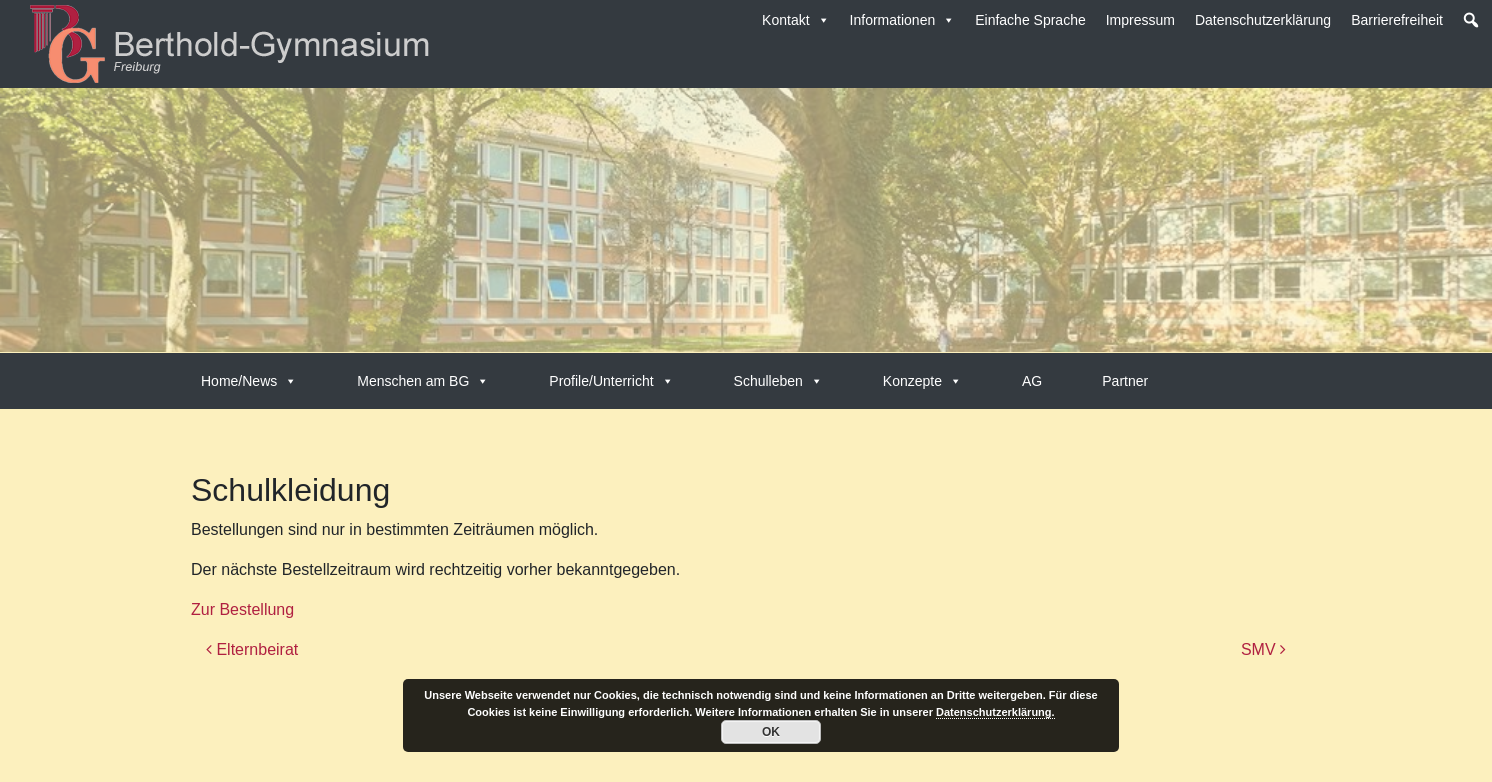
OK (771, 732)
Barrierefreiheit (1397, 20)
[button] (1471, 20)
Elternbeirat (252, 649)
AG (1032, 381)
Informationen (903, 20)
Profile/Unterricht (611, 381)
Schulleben (778, 381)
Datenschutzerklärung (1263, 20)
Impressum (1140, 20)
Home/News (249, 381)
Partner (1125, 381)
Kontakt (795, 20)
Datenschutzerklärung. (995, 712)
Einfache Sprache (1030, 20)
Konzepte (922, 381)
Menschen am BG (423, 381)
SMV (1263, 649)
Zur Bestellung (242, 609)
